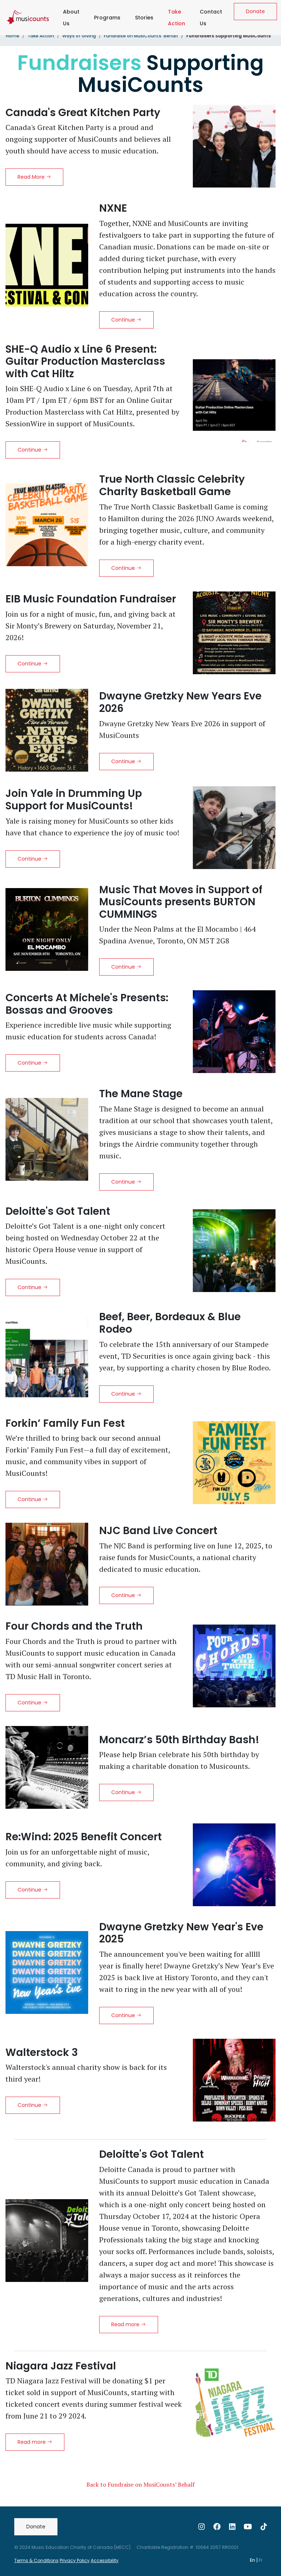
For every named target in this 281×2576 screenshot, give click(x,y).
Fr (260, 2560)
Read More (34, 177)
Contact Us (211, 17)
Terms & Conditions (36, 2560)
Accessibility (105, 2560)
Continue (126, 319)
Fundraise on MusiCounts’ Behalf (141, 36)
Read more (128, 2324)
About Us (71, 17)
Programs (107, 17)
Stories (144, 17)
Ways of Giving (79, 36)
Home (12, 36)
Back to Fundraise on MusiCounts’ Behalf (140, 2484)
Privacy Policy (75, 2560)
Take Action (178, 17)
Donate (255, 11)
